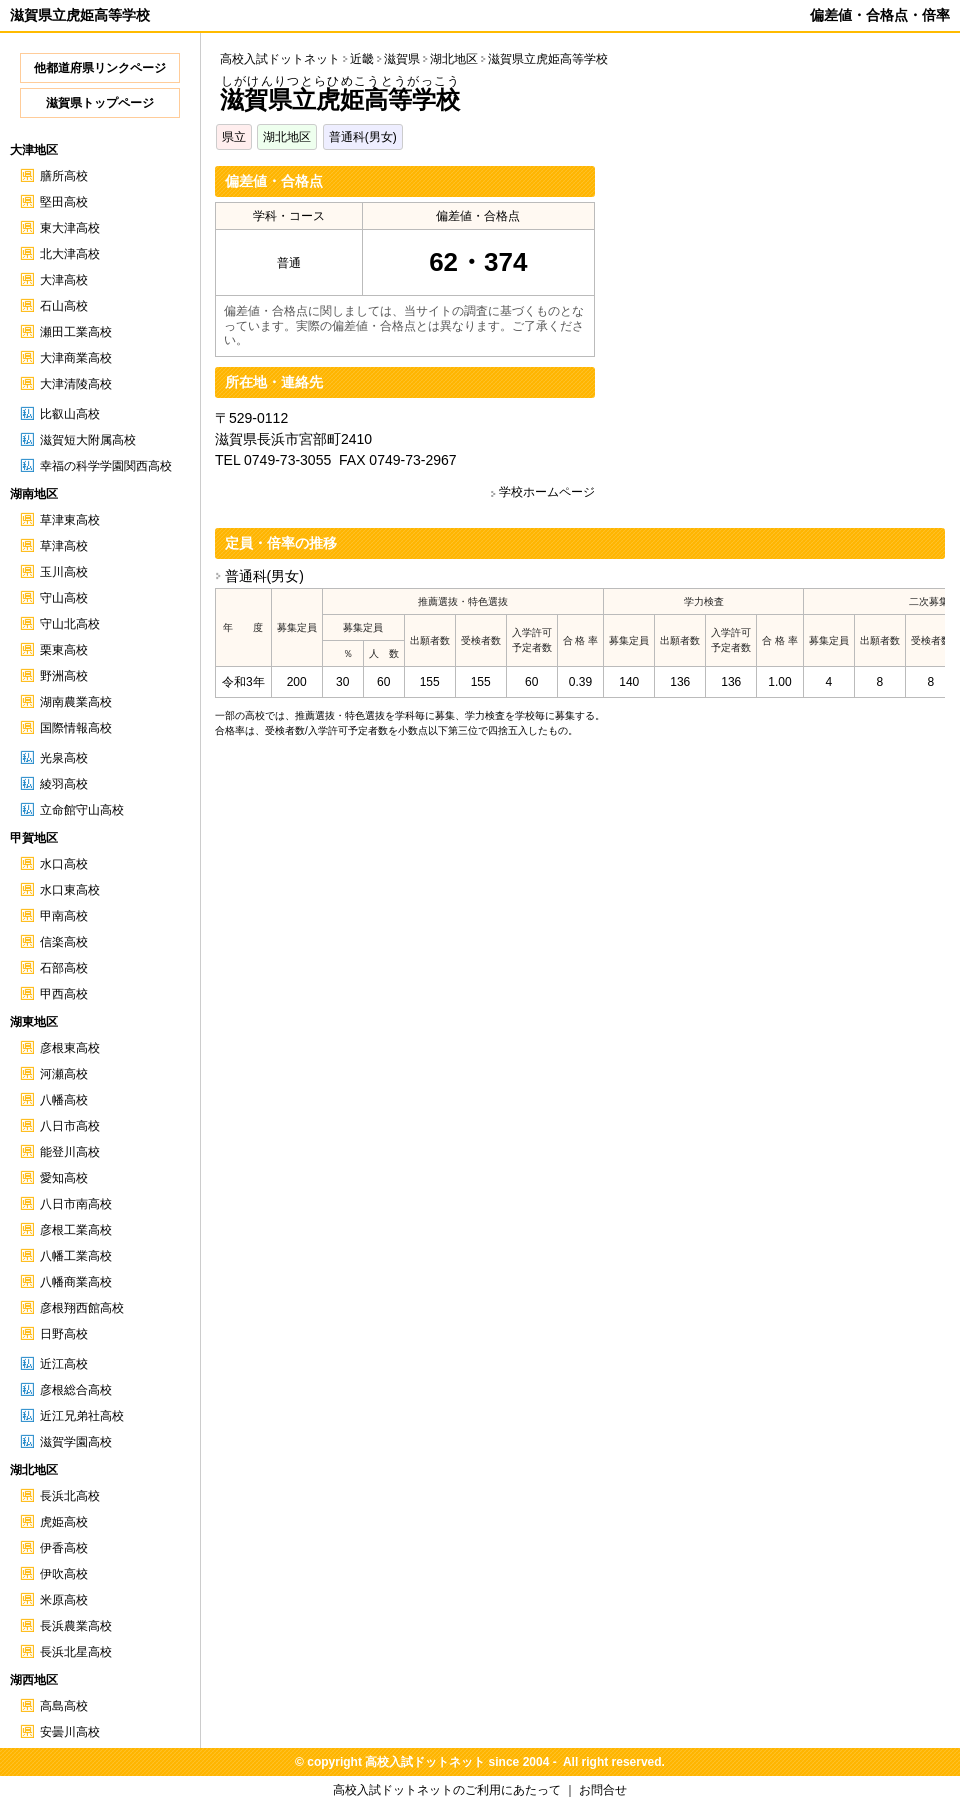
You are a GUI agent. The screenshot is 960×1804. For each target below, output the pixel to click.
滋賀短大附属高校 (88, 440)
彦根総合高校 (76, 1390)
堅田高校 (64, 202)
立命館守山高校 (82, 810)
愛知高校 (64, 1178)
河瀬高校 (64, 1074)
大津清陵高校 (76, 384)
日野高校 (64, 1334)
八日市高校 (70, 1126)
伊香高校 (64, 1548)
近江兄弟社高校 (82, 1416)
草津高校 (64, 546)
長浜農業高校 (76, 1626)
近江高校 (64, 1364)
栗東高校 (64, 650)
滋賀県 (402, 59)
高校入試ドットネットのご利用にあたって (447, 1790)
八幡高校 (64, 1100)
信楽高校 (64, 942)
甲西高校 (64, 994)
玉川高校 (64, 572)
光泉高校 (64, 758)
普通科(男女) (363, 137)
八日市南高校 (76, 1204)
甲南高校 (64, 916)
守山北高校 (70, 624)
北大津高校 (70, 254)
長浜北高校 (70, 1496)
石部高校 (64, 968)
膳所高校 (64, 176)
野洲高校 (64, 676)
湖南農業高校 (76, 702)
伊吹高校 (64, 1574)
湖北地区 (287, 137)
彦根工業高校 (76, 1230)
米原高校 (64, 1600)
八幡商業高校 (76, 1282)
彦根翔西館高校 (82, 1308)
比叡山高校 (70, 414)
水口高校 (64, 864)
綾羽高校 (64, 784)
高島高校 (64, 1706)
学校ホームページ (547, 492)
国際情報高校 (76, 728)
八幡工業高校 (76, 1256)
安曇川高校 (70, 1732)
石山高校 (64, 306)
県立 (234, 137)
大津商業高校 (76, 358)
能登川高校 (70, 1152)
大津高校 (64, 280)
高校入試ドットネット (280, 59)
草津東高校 (70, 520)
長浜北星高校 (76, 1652)
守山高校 (64, 598)
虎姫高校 (64, 1522)
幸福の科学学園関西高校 (106, 466)
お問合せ (603, 1790)
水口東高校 (70, 890)
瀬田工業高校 (76, 332)
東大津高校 (70, 228)
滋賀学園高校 (76, 1442)
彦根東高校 (70, 1048)
